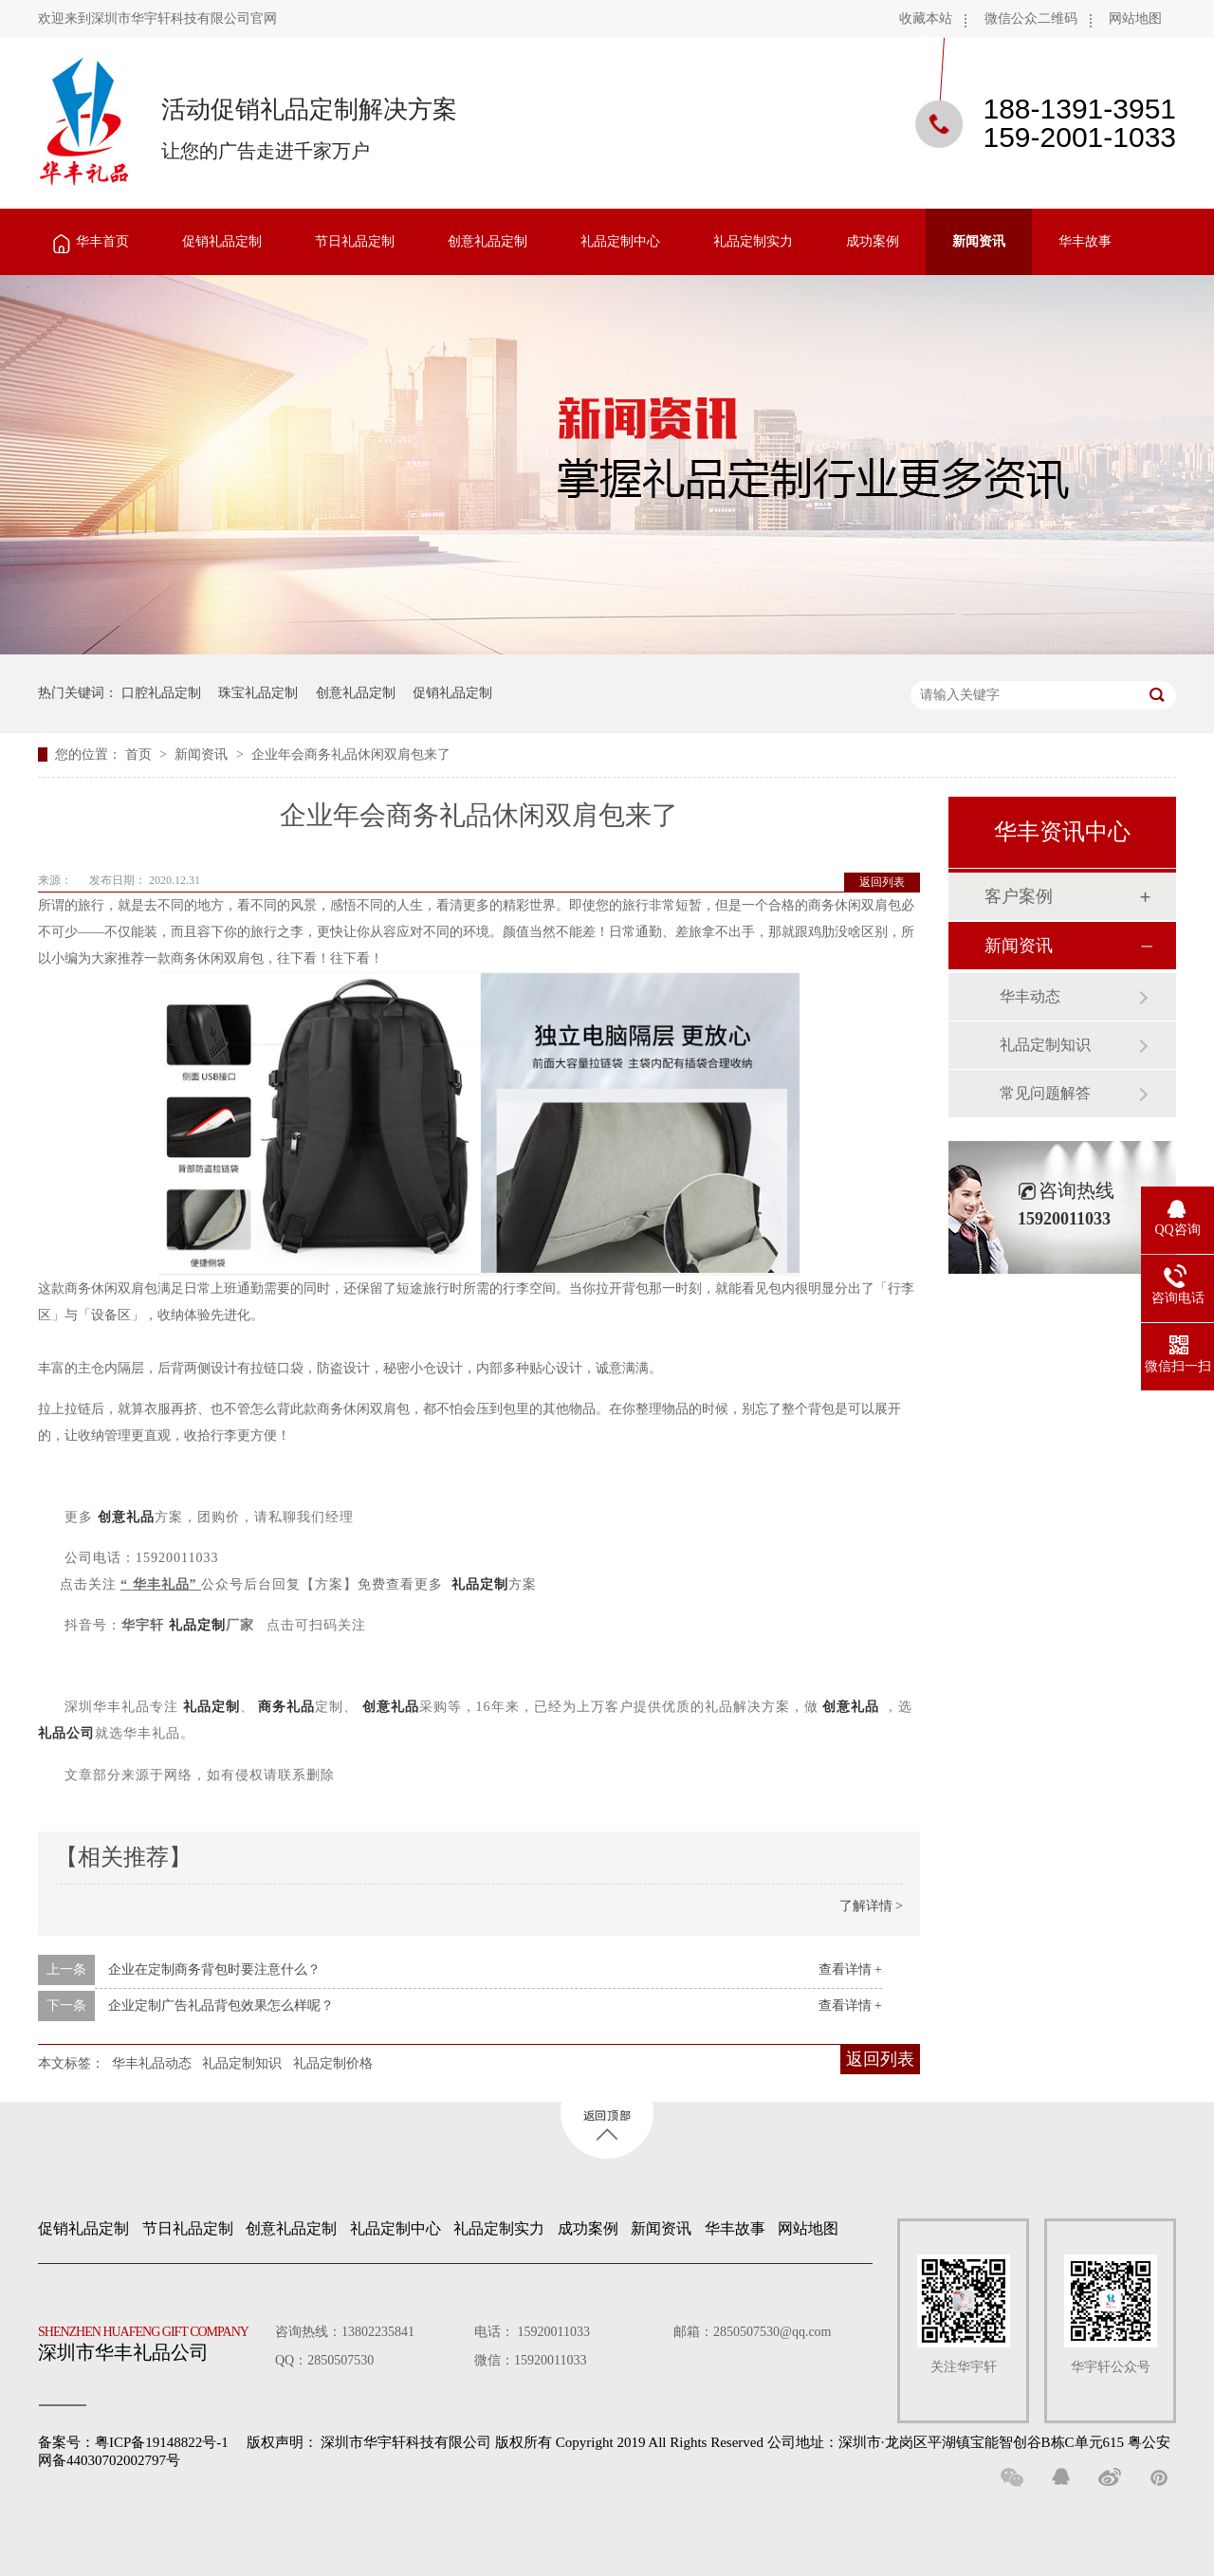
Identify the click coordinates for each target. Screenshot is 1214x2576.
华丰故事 (1085, 241)
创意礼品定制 (487, 241)
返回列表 (882, 882)
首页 (140, 754)
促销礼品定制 (222, 241)
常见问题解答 (1045, 1093)
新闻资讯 (978, 241)
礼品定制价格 (333, 2063)
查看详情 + (850, 1969)
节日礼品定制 (355, 241)
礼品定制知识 (242, 2063)
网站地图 (1135, 18)
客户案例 (1018, 896)
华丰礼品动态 (152, 2063)
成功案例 (872, 241)
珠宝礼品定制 (258, 693)
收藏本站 (925, 18)
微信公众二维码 (1030, 18)
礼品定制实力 (753, 241)
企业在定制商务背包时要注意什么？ (214, 1969)
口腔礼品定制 (161, 693)
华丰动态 (1030, 996)
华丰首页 (102, 241)
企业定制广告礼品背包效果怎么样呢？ (221, 2005)
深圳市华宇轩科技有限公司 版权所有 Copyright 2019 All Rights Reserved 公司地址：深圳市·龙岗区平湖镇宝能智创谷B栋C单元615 (722, 2442)
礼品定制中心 (620, 241)
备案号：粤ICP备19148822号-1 (133, 2442)
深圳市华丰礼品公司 (151, 2339)
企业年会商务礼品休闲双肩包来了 (351, 754)
